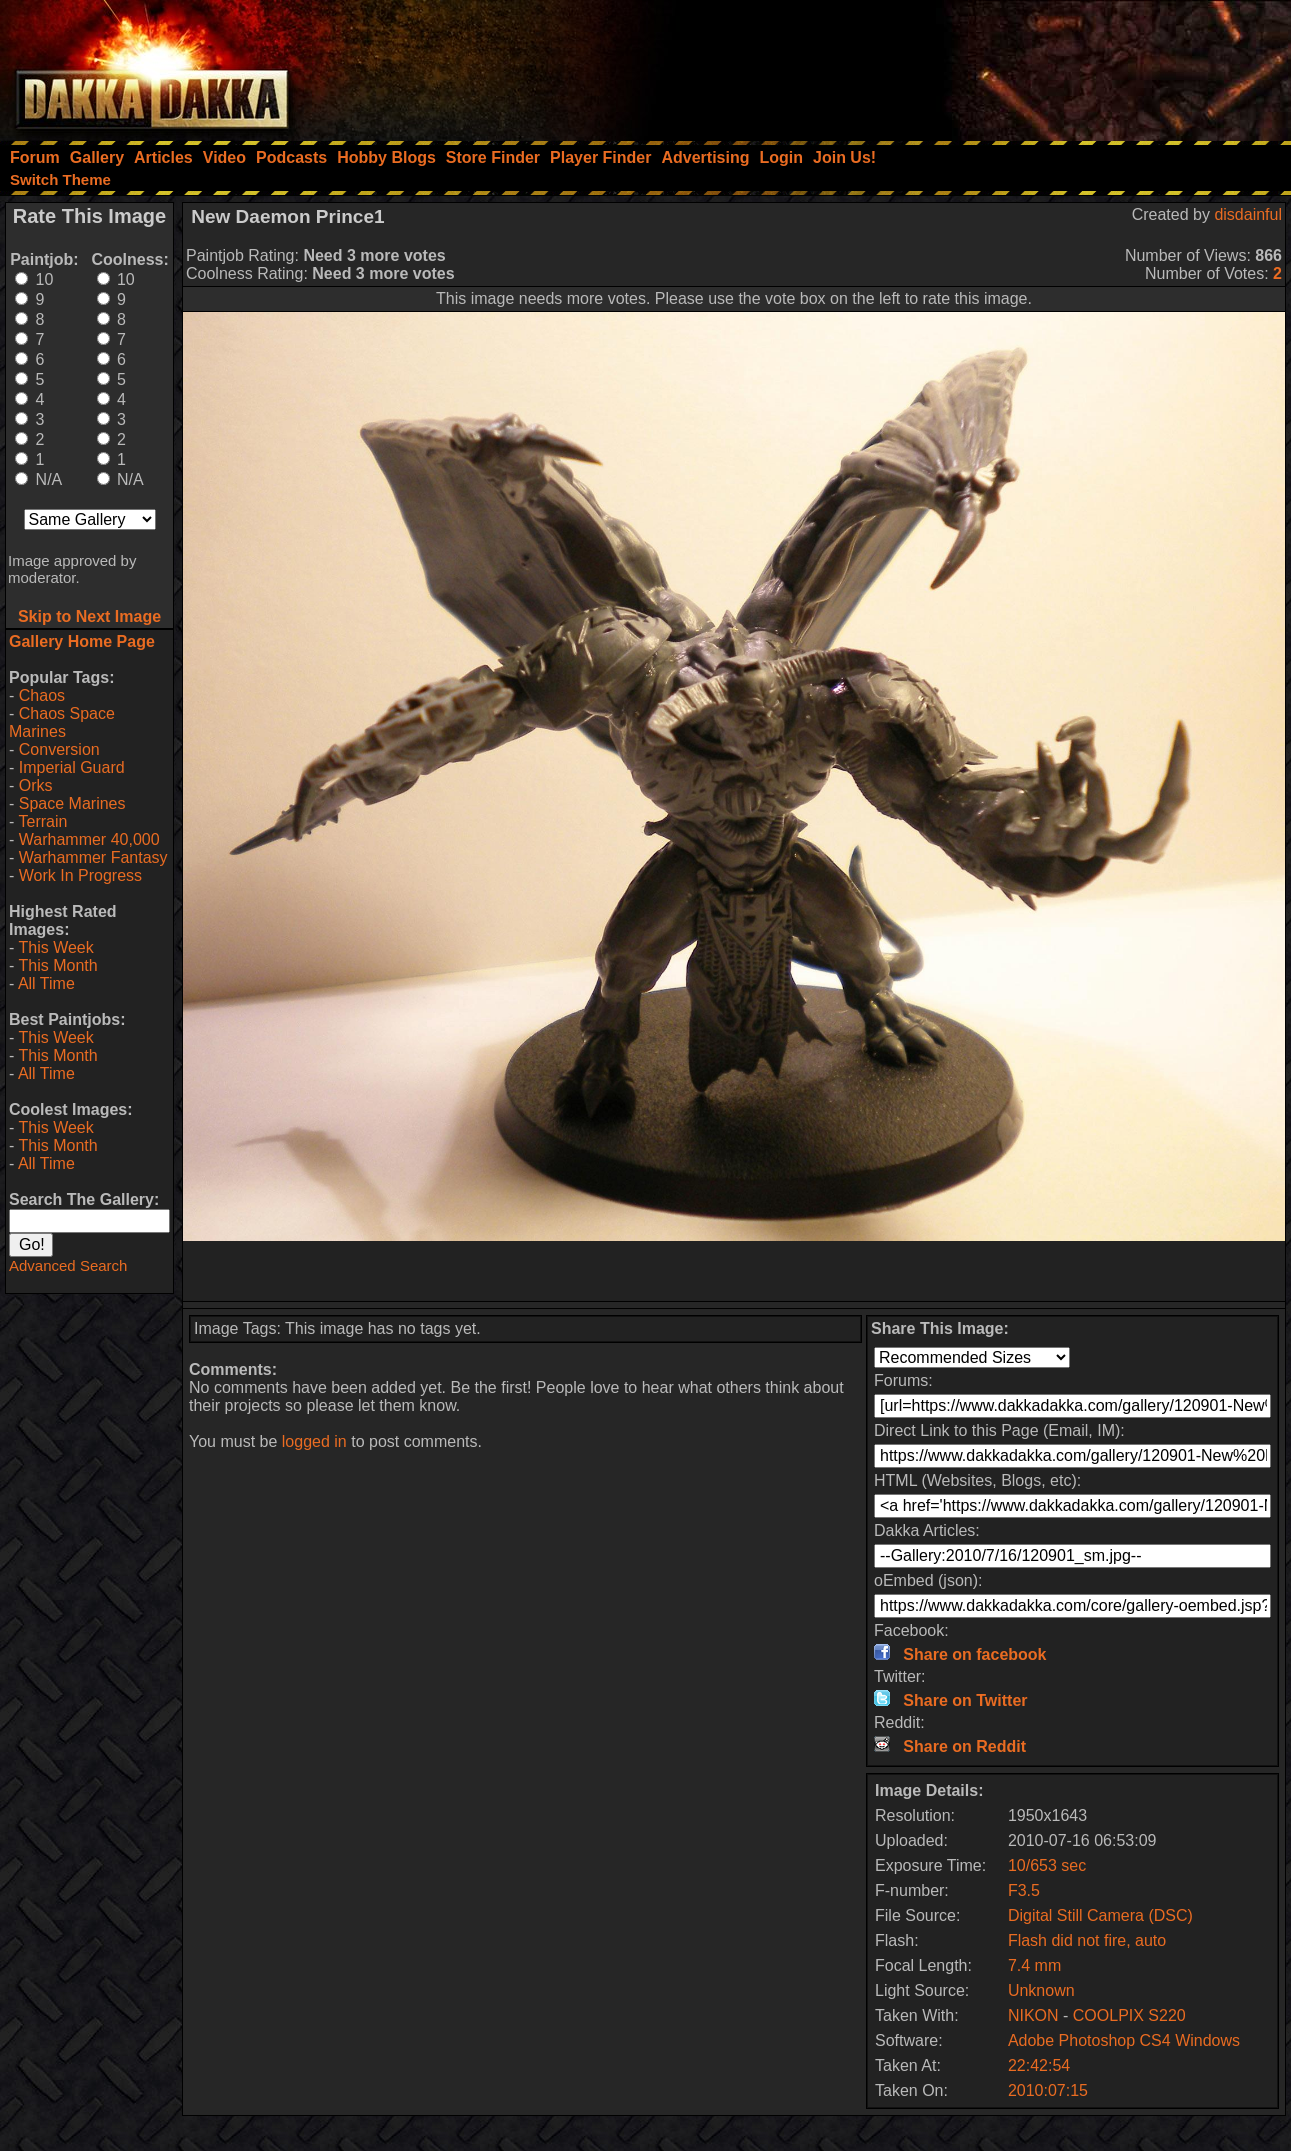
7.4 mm (1034, 1965)
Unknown (1041, 1990)
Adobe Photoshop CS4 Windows (1124, 2040)
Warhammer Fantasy (93, 857)
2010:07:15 (1048, 2090)
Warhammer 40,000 (89, 839)
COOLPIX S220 (1129, 2015)
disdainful (1248, 214)
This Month (57, 965)
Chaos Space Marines (62, 722)
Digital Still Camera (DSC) (1100, 1915)
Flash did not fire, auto (1087, 1940)
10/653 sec (1047, 1865)
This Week (55, 947)
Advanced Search (68, 1265)
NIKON (1033, 2015)
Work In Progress (80, 875)
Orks (36, 785)
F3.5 (1024, 1890)
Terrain (42, 821)
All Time (46, 983)
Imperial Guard (72, 767)
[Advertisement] (1022, 65)
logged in (314, 1441)
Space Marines (72, 803)
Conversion (59, 749)
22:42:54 (1039, 2065)
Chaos (42, 695)
